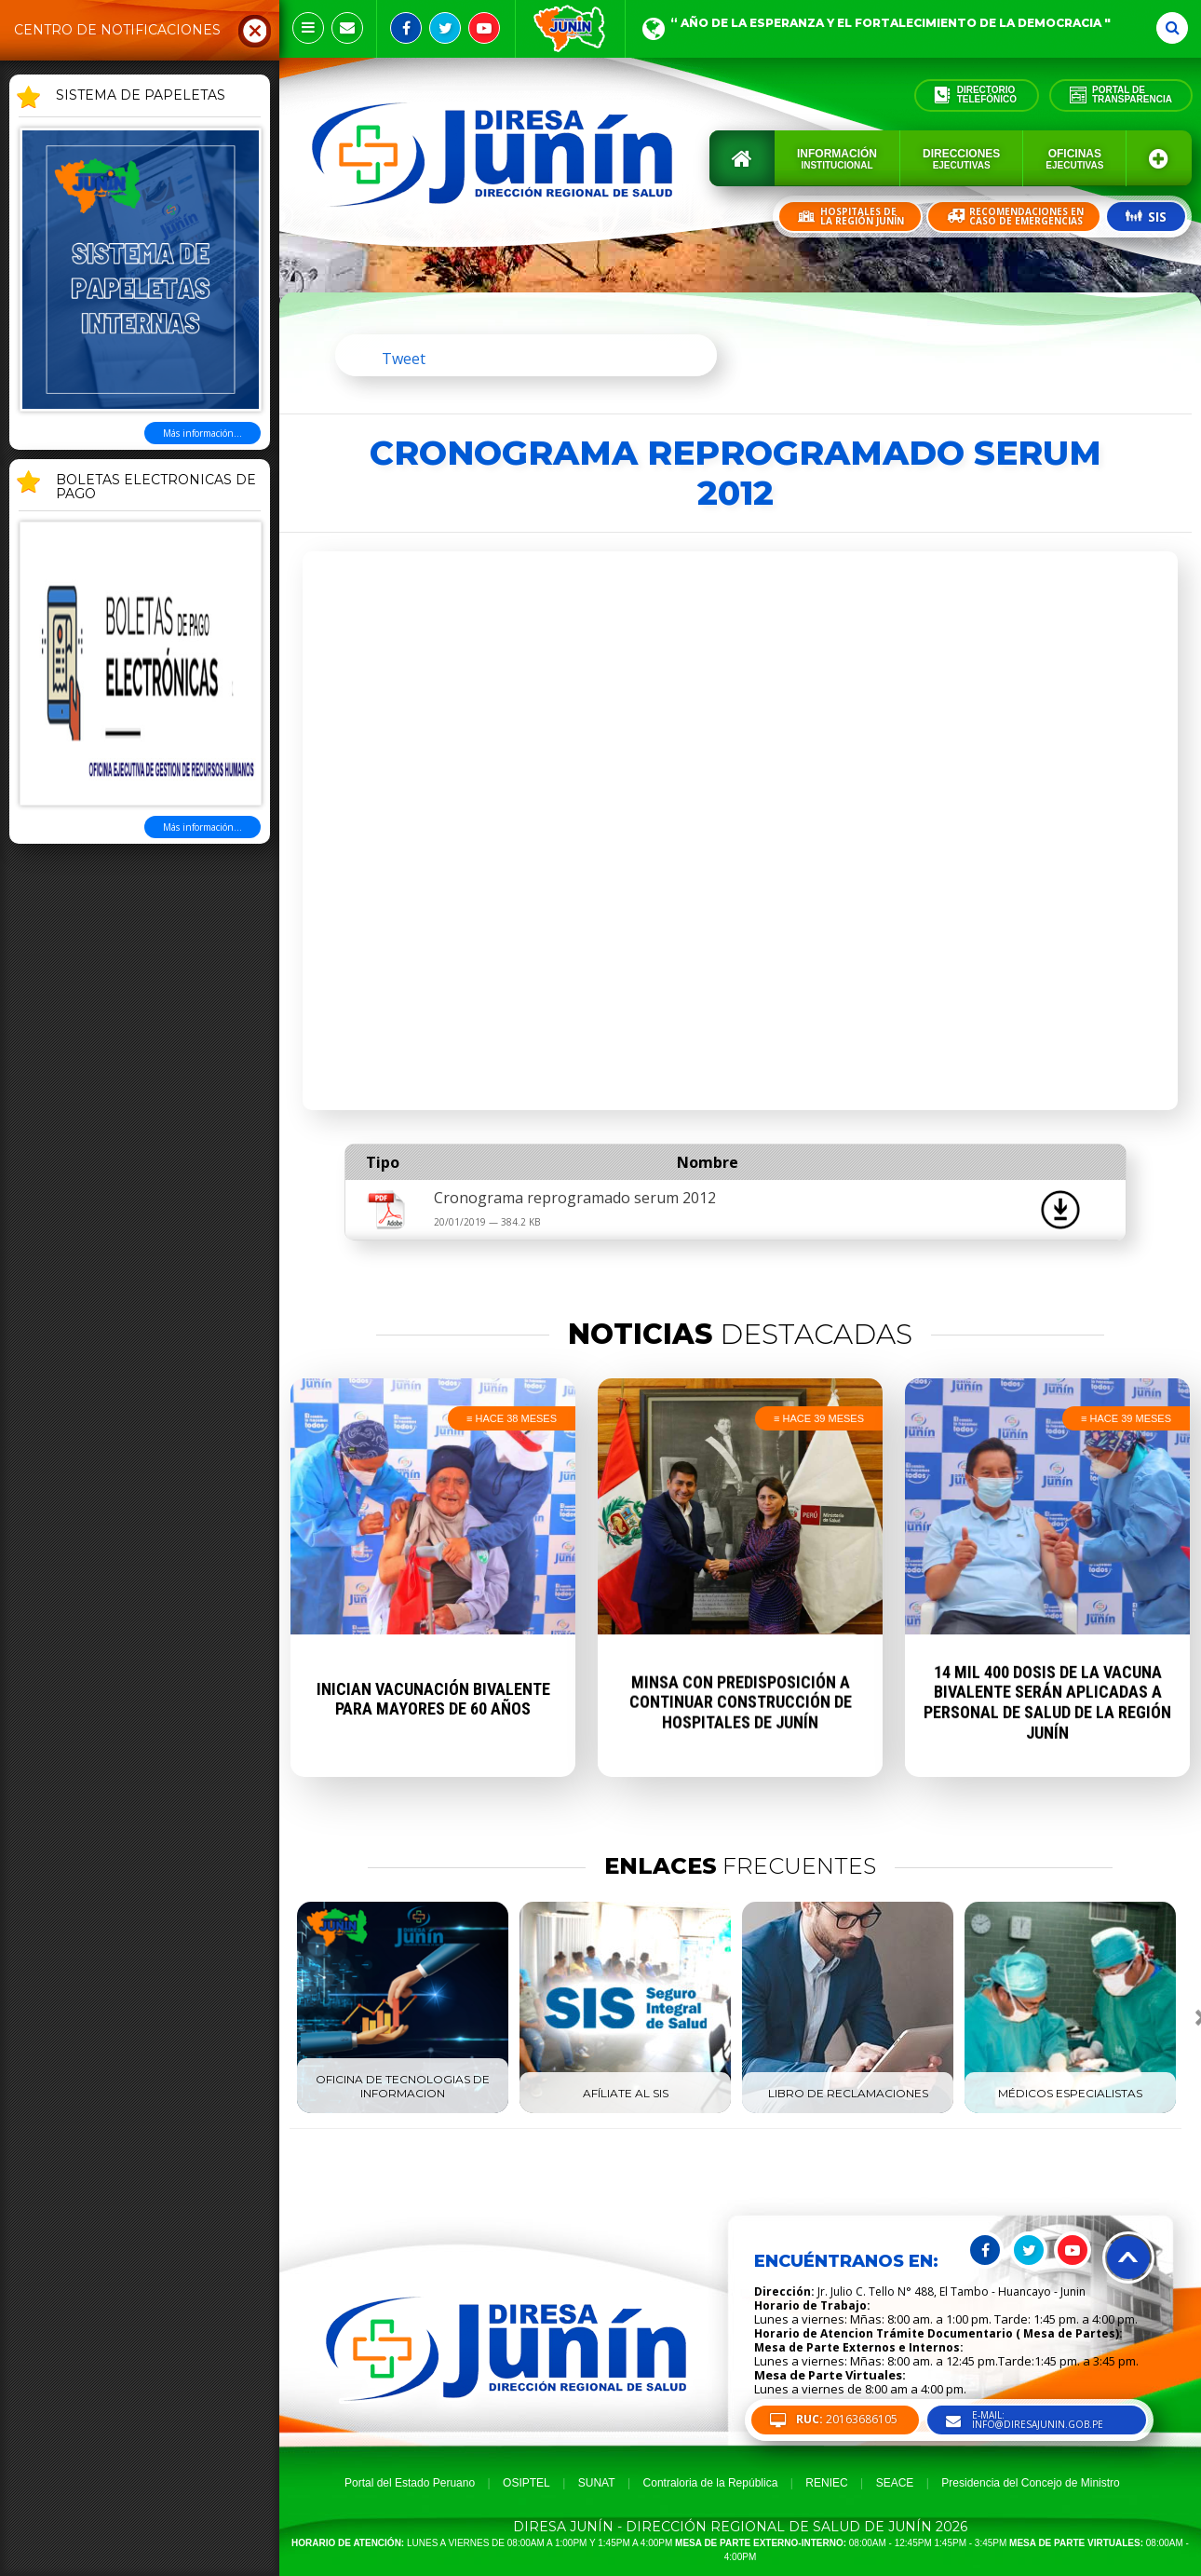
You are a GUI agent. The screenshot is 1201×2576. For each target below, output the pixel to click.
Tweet (403, 358)
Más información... (202, 433)
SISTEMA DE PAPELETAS (140, 95)
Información (837, 158)
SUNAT (596, 2482)
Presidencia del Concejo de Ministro (1030, 2482)
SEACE (895, 2482)
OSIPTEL (526, 2482)
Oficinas (1074, 158)
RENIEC (826, 2482)
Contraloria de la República (710, 2482)
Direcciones (961, 158)
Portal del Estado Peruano (409, 2482)
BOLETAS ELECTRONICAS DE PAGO (156, 487)
